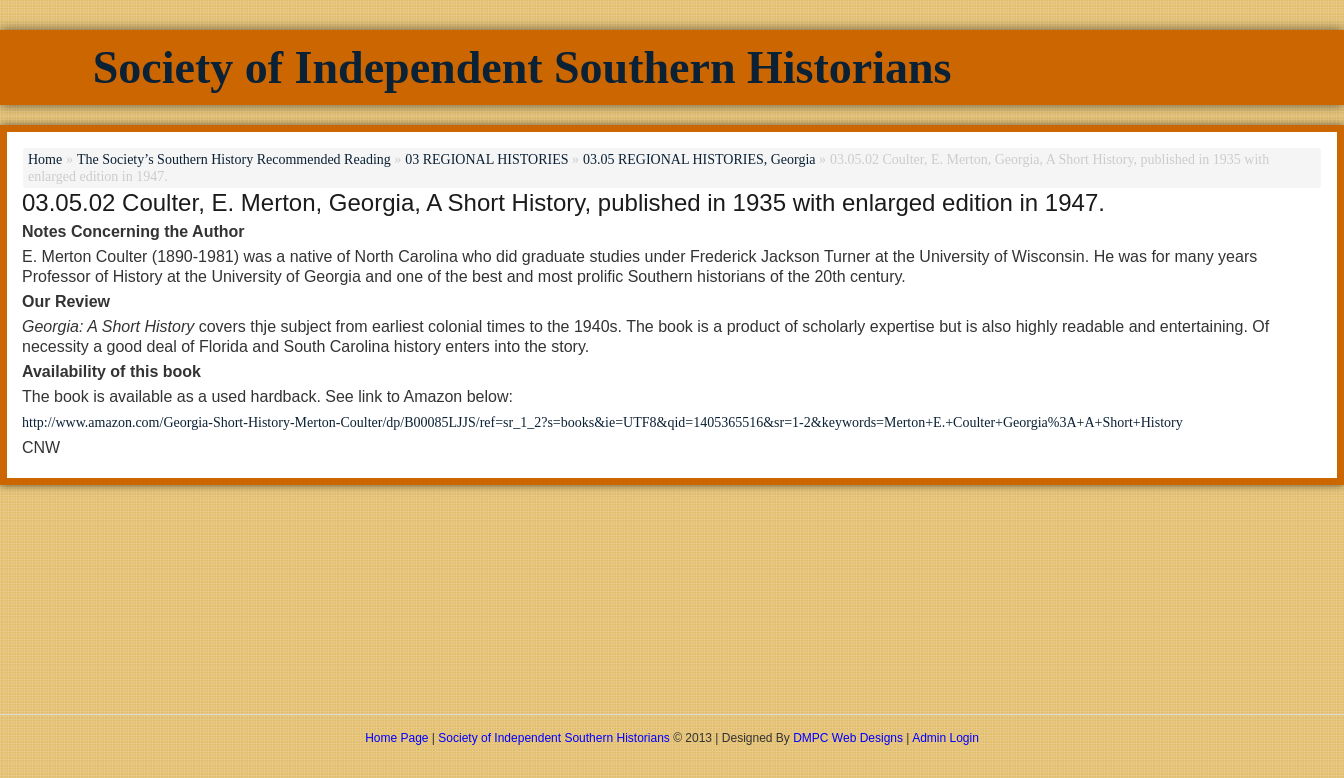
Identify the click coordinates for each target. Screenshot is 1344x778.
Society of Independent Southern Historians (522, 67)
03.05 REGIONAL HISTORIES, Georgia (699, 159)
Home (45, 159)
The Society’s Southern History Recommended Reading (234, 159)
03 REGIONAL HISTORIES (486, 159)
